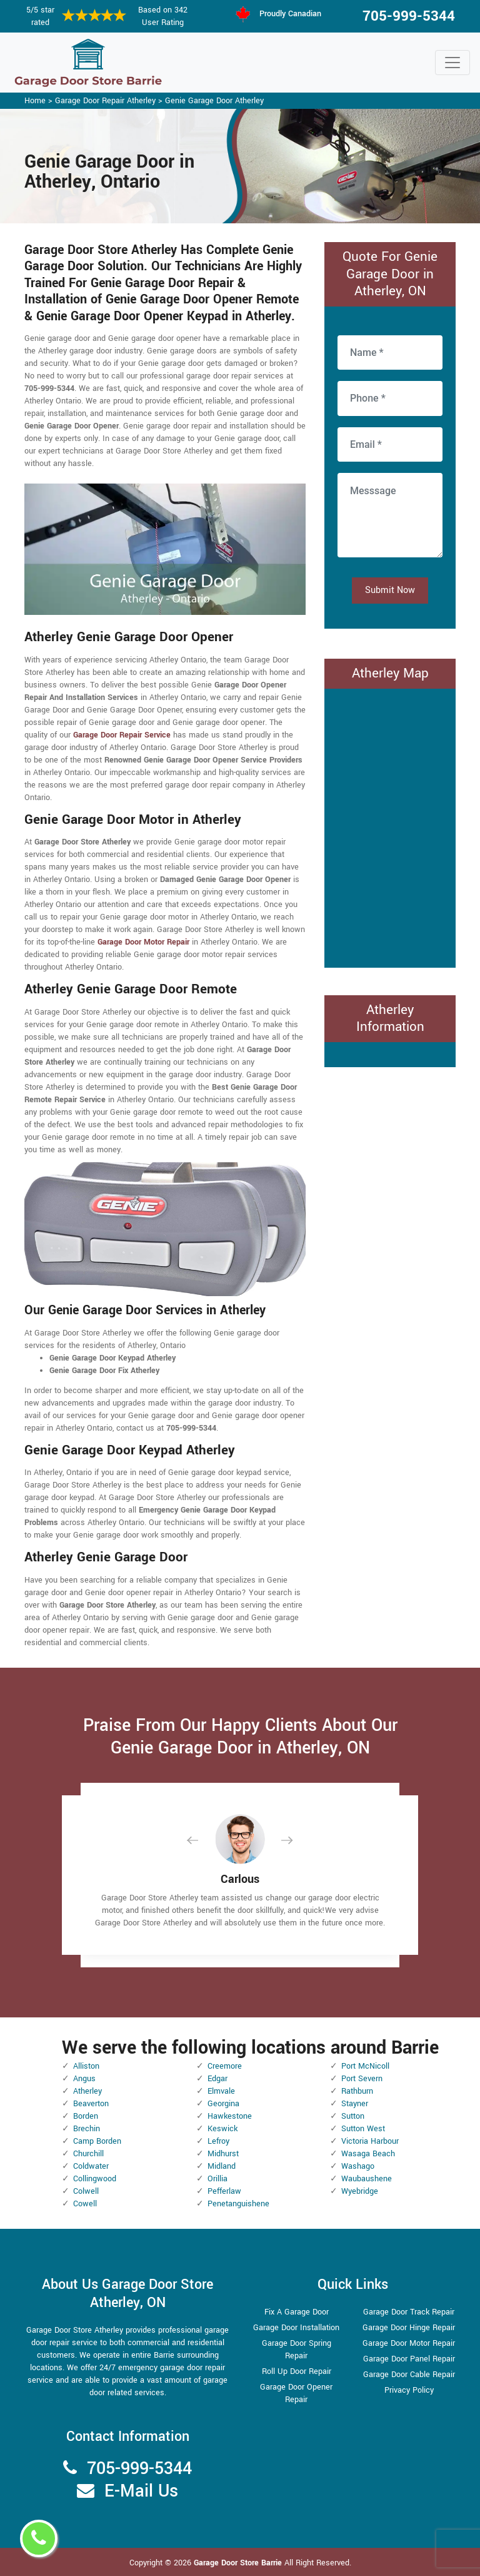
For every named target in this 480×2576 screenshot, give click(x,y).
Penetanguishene (238, 2203)
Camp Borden (97, 2141)
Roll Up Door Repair (296, 2371)
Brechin (86, 2128)
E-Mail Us (141, 2491)
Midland (222, 2166)
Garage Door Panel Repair (409, 2359)
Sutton (352, 2116)
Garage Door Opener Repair (296, 2393)
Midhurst (223, 2153)
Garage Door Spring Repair (296, 2349)
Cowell (85, 2203)
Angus (84, 2078)
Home (35, 100)
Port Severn (361, 2078)
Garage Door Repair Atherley (105, 100)
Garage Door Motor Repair (408, 2343)
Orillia (218, 2178)
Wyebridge (359, 2191)
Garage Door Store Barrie (238, 2562)
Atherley (87, 2091)
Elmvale (221, 2091)
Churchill (88, 2153)
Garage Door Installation (296, 2327)
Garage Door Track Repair (408, 2312)
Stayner (354, 2103)
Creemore (225, 2066)
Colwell (86, 2191)
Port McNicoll (365, 2066)
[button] (202, 1840)
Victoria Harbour (370, 2141)
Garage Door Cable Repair (409, 2374)
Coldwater (91, 2166)
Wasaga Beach (368, 2153)
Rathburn (357, 2091)
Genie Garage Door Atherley (214, 100)
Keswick (223, 2128)
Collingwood (94, 2178)
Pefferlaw (224, 2191)
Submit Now (390, 590)
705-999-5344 (408, 16)
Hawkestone (230, 2116)
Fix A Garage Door (296, 2312)
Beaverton (91, 2103)
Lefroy (218, 2141)
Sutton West (363, 2128)
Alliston (86, 2066)
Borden (85, 2116)
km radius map (390, 826)
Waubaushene (366, 2178)
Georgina (223, 2103)
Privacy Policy (409, 2390)
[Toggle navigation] (452, 62)
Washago (357, 2166)
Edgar (218, 2078)
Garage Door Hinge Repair (408, 2327)
